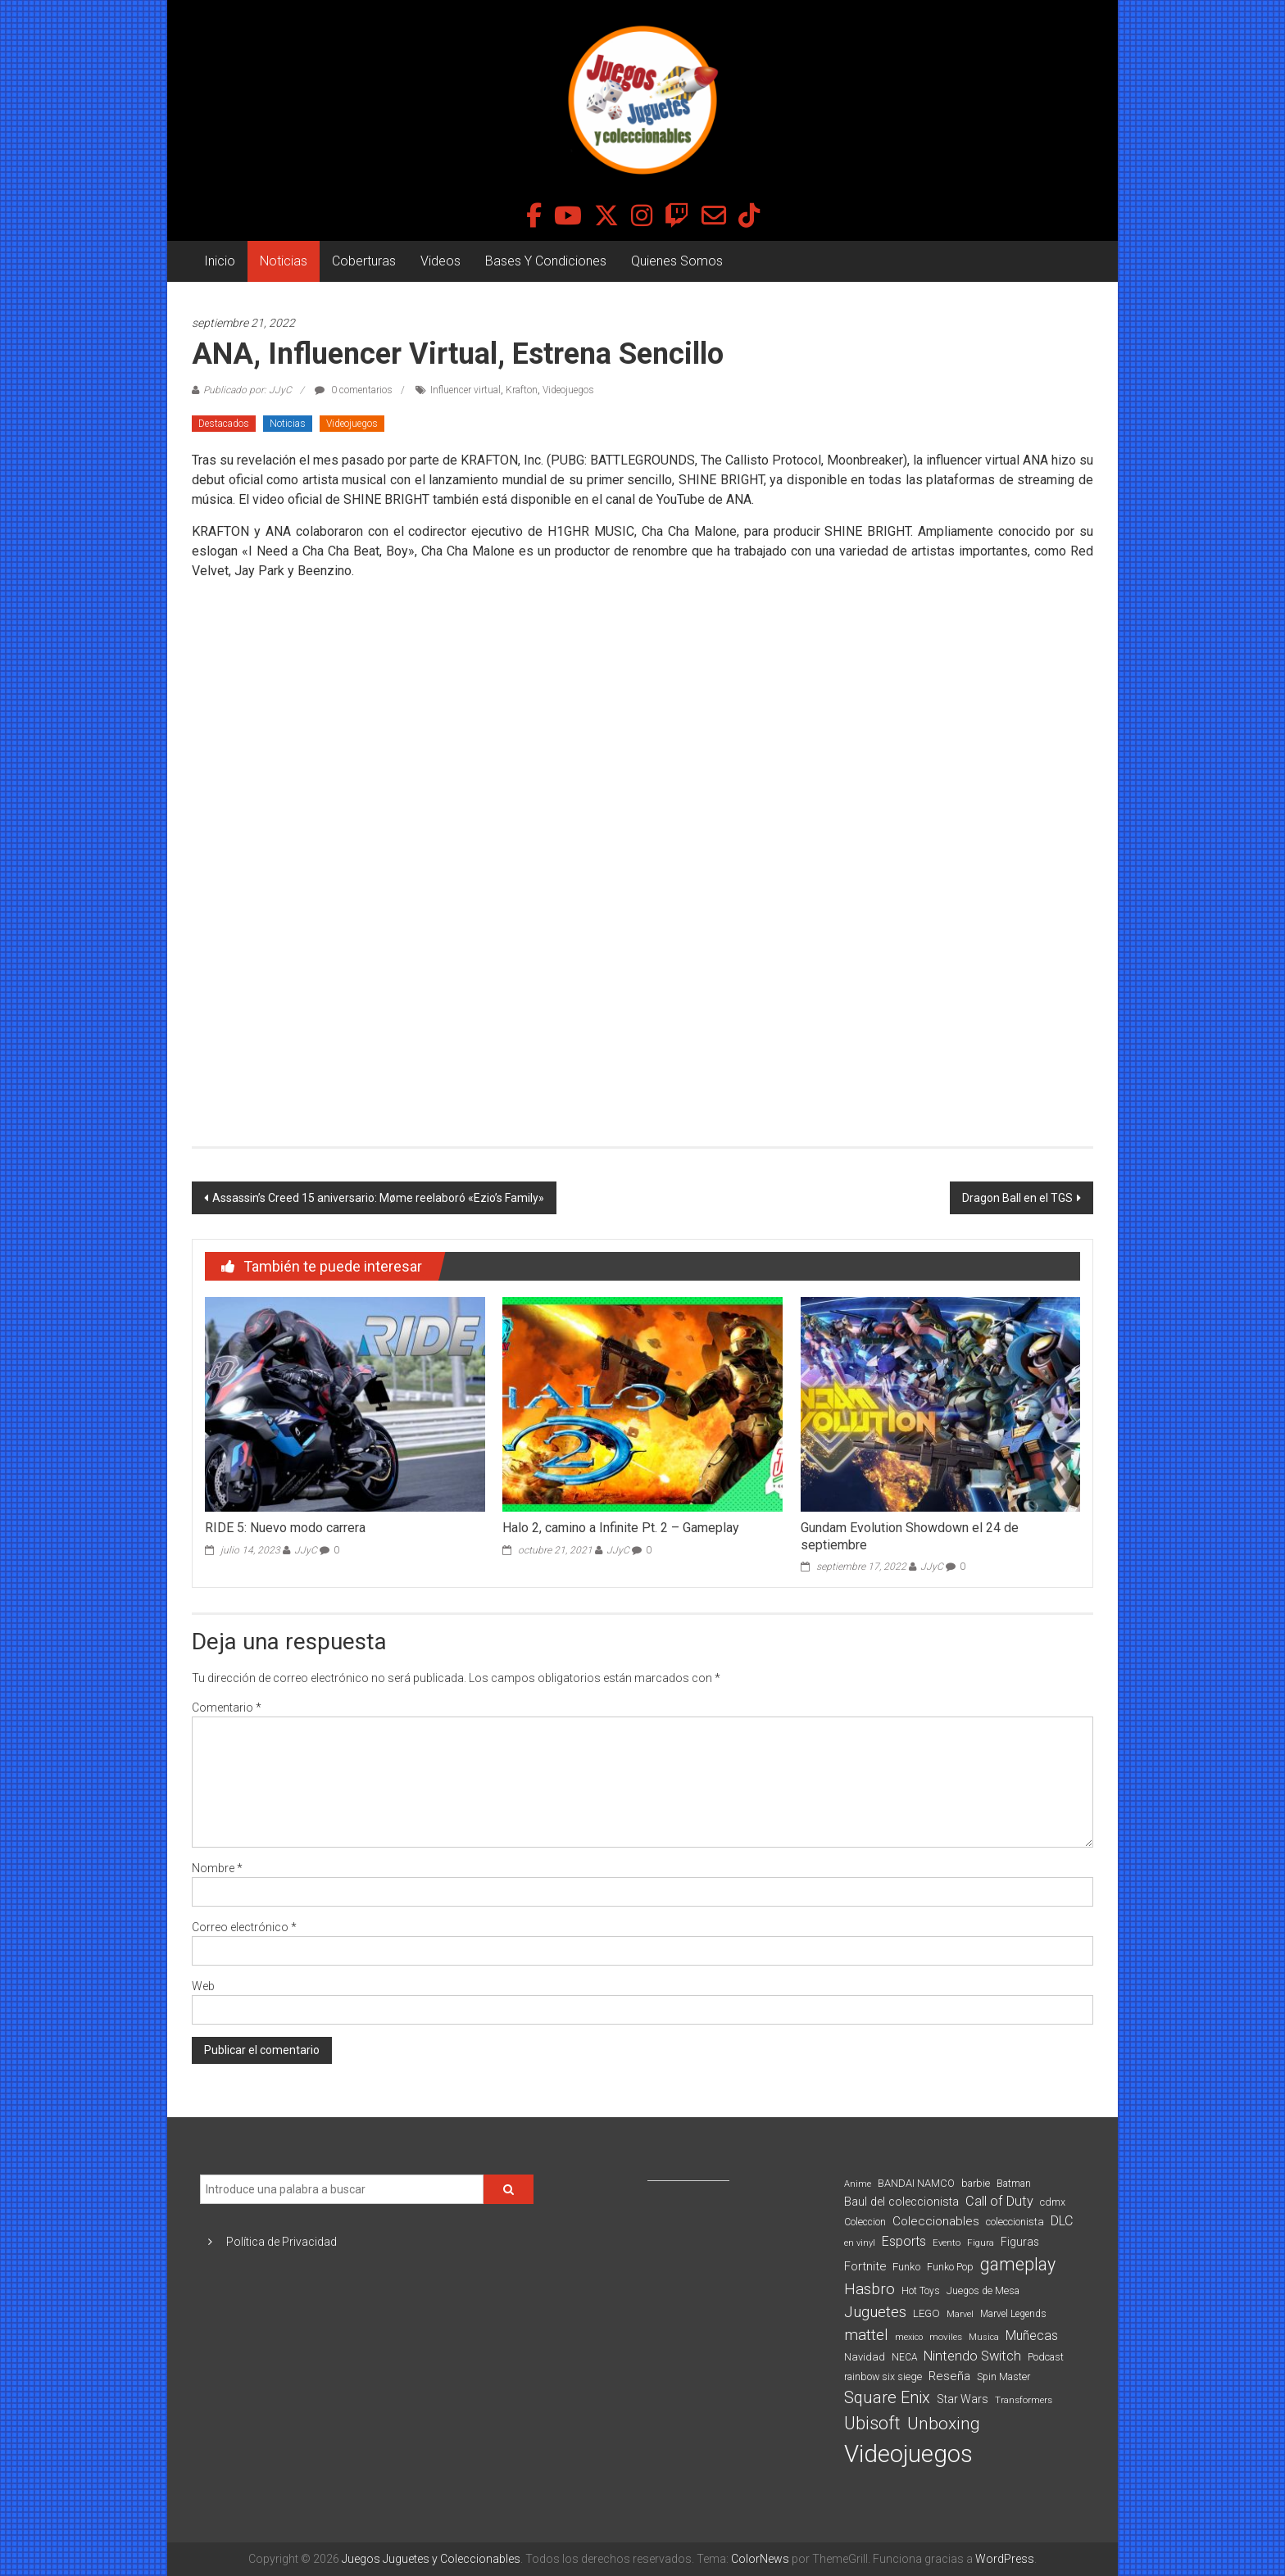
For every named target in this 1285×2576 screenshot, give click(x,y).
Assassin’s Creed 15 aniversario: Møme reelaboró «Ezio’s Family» (378, 1197)
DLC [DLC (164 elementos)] (1062, 2221)
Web (203, 1986)
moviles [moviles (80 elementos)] (945, 2336)
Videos (440, 261)
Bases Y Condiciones (545, 261)
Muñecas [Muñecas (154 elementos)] (1032, 2335)
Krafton (522, 390)
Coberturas (364, 261)
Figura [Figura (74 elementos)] (980, 2242)
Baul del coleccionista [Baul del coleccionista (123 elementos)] (901, 2202)
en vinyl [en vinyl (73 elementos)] (859, 2243)
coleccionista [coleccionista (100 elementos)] (1015, 2221)
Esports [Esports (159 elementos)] (904, 2241)
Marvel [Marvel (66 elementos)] (960, 2314)
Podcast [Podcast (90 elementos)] (1046, 2357)
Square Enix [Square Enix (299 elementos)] (887, 2397)
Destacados (223, 423)
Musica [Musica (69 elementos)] (984, 2337)
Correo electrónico (244, 1927)
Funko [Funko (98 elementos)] (906, 2267)
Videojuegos (568, 390)
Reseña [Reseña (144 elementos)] (949, 2376)
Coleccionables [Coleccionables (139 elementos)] (935, 2221)
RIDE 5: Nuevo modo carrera (285, 1527)
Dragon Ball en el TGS (1017, 1197)
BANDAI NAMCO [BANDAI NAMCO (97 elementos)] (916, 2183)
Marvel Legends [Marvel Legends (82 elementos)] (1013, 2314)
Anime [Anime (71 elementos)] (857, 2184)
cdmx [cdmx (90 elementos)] (1052, 2202)
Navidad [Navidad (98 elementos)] (864, 2357)
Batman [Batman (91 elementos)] (1014, 2183)
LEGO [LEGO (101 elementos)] (926, 2313)
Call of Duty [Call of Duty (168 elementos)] (999, 2201)
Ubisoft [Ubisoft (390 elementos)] (872, 2423)
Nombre (217, 1868)
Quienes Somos (677, 261)
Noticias (283, 261)
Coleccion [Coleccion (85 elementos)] (865, 2222)
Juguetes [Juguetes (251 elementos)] (875, 2312)
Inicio (219, 261)
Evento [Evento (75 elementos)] (946, 2242)
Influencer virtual (465, 390)
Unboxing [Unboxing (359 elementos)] (943, 2423)
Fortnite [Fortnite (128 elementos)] (865, 2266)
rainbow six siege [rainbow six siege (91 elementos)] (883, 2376)
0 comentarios (354, 390)
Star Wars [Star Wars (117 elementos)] (962, 2399)
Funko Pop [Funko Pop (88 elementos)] (950, 2267)
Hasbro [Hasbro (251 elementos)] (869, 2289)
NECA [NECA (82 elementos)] (904, 2357)
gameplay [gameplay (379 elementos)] (1018, 2264)
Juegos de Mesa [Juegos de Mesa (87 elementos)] (983, 2291)
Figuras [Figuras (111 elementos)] (1020, 2241)
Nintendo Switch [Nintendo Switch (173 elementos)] (972, 2356)
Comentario (226, 1707)
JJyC (305, 1550)
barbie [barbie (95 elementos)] (975, 2183)
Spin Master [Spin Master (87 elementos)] (1003, 2377)
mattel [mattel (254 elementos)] (866, 2334)
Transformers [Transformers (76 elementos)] (1023, 2400)
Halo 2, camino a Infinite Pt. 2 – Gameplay (620, 1527)
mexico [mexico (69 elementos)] (909, 2337)
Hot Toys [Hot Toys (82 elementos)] (920, 2291)
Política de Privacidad (281, 2241)
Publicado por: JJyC (247, 390)
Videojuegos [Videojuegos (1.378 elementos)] (908, 2454)
